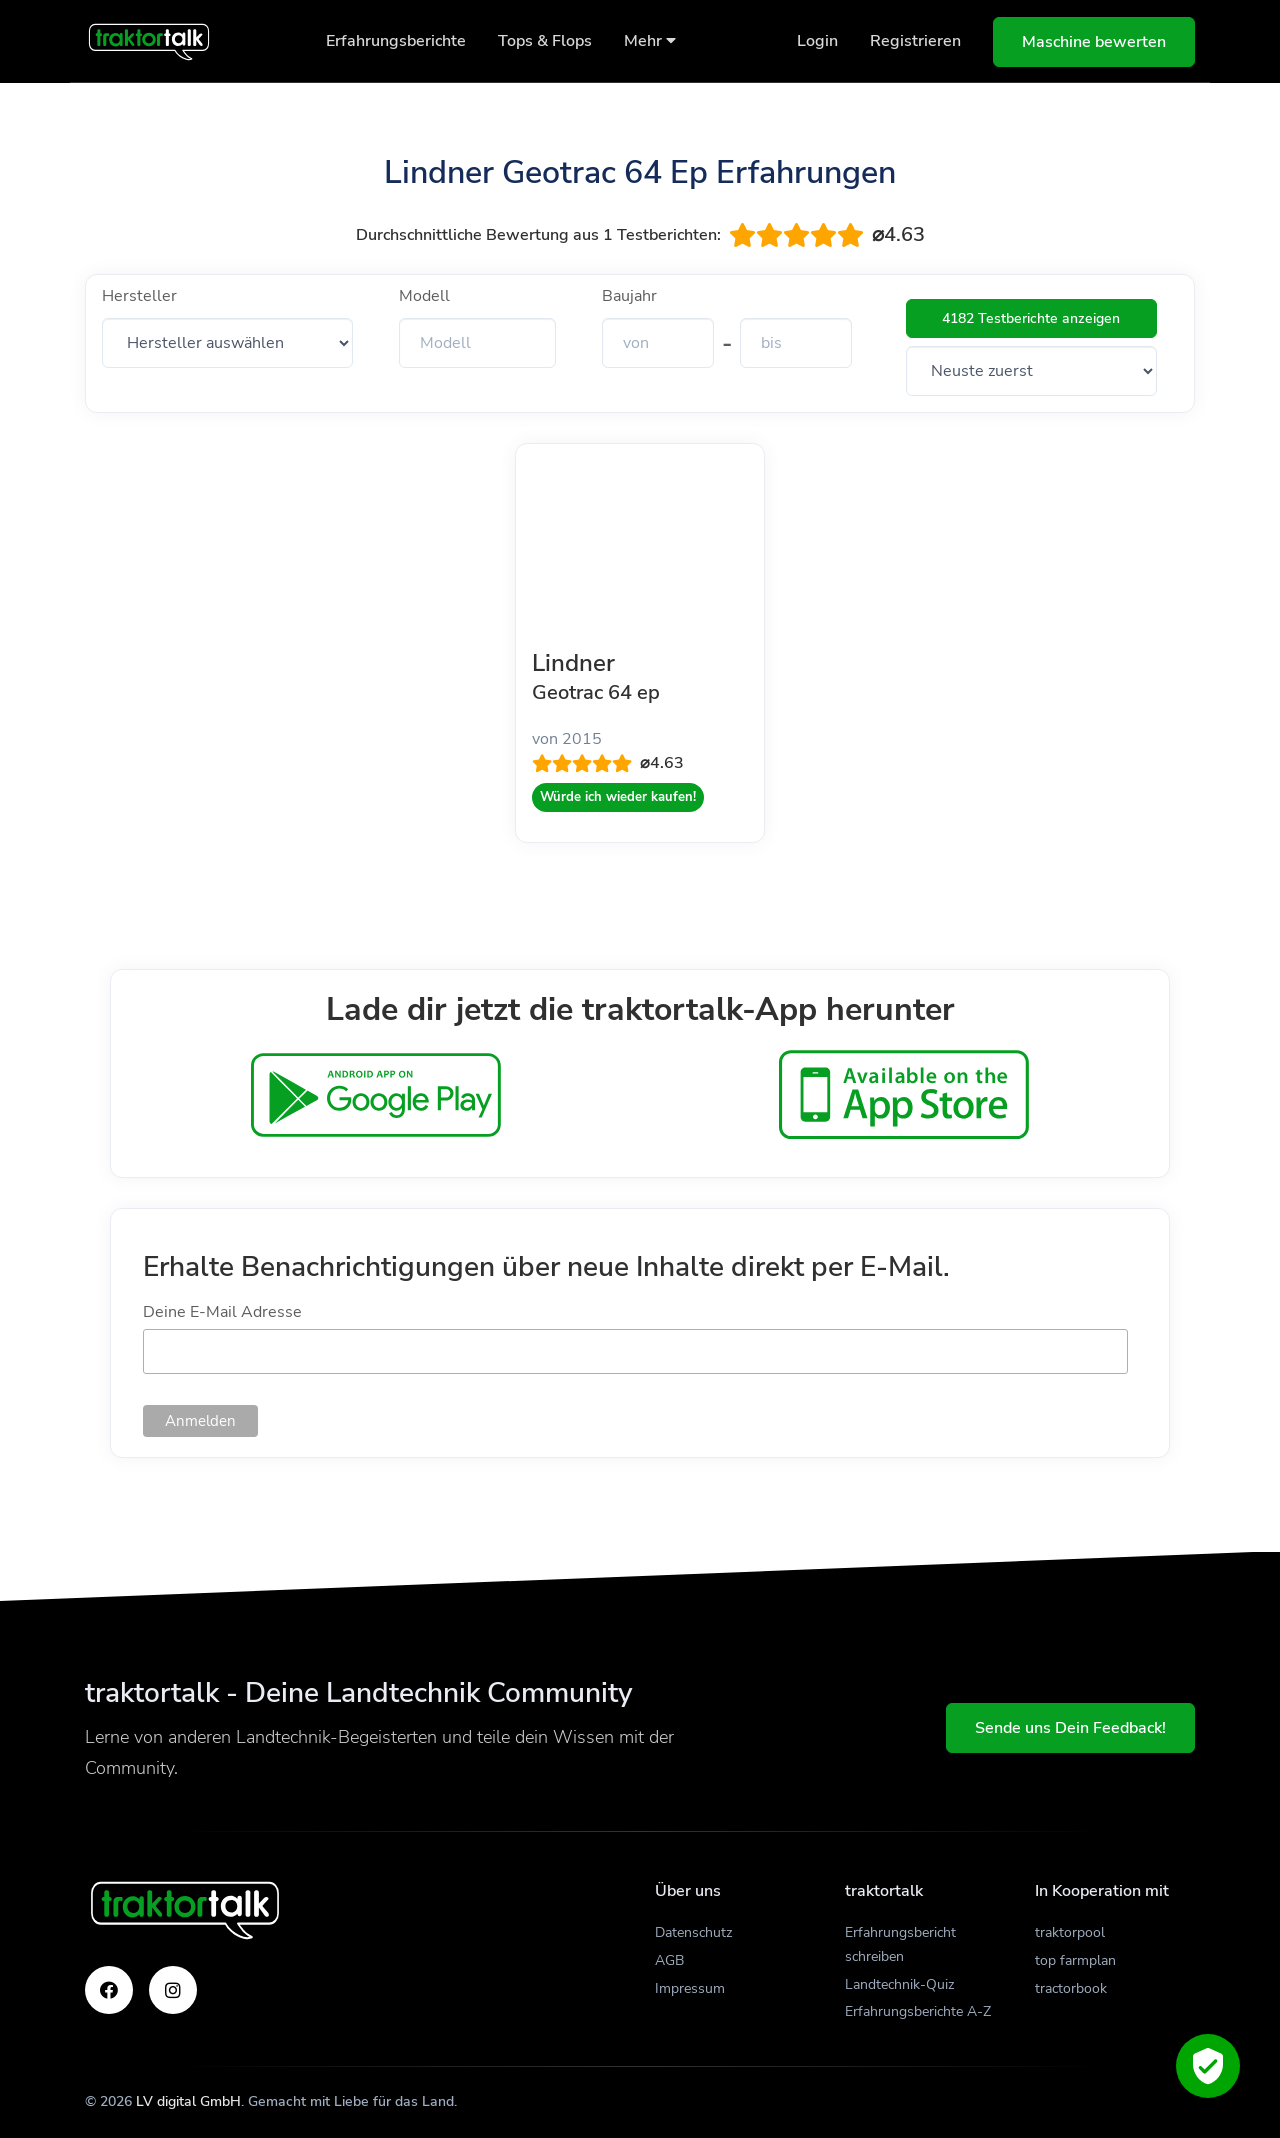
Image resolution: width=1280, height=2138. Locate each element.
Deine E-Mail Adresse (222, 1312)
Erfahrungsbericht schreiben (900, 1944)
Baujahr (629, 296)
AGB (669, 1960)
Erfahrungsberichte (396, 41)
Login (817, 41)
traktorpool (1070, 1932)
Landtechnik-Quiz (899, 1984)
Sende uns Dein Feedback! (1070, 1728)
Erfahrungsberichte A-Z (918, 2011)
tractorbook (1071, 1988)
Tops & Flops (545, 41)
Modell (424, 296)
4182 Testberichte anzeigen (1031, 318)
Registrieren (915, 41)
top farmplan (1075, 1960)
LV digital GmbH (188, 2101)
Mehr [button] (650, 41)
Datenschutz (693, 1932)
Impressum (690, 1988)
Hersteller (139, 296)
